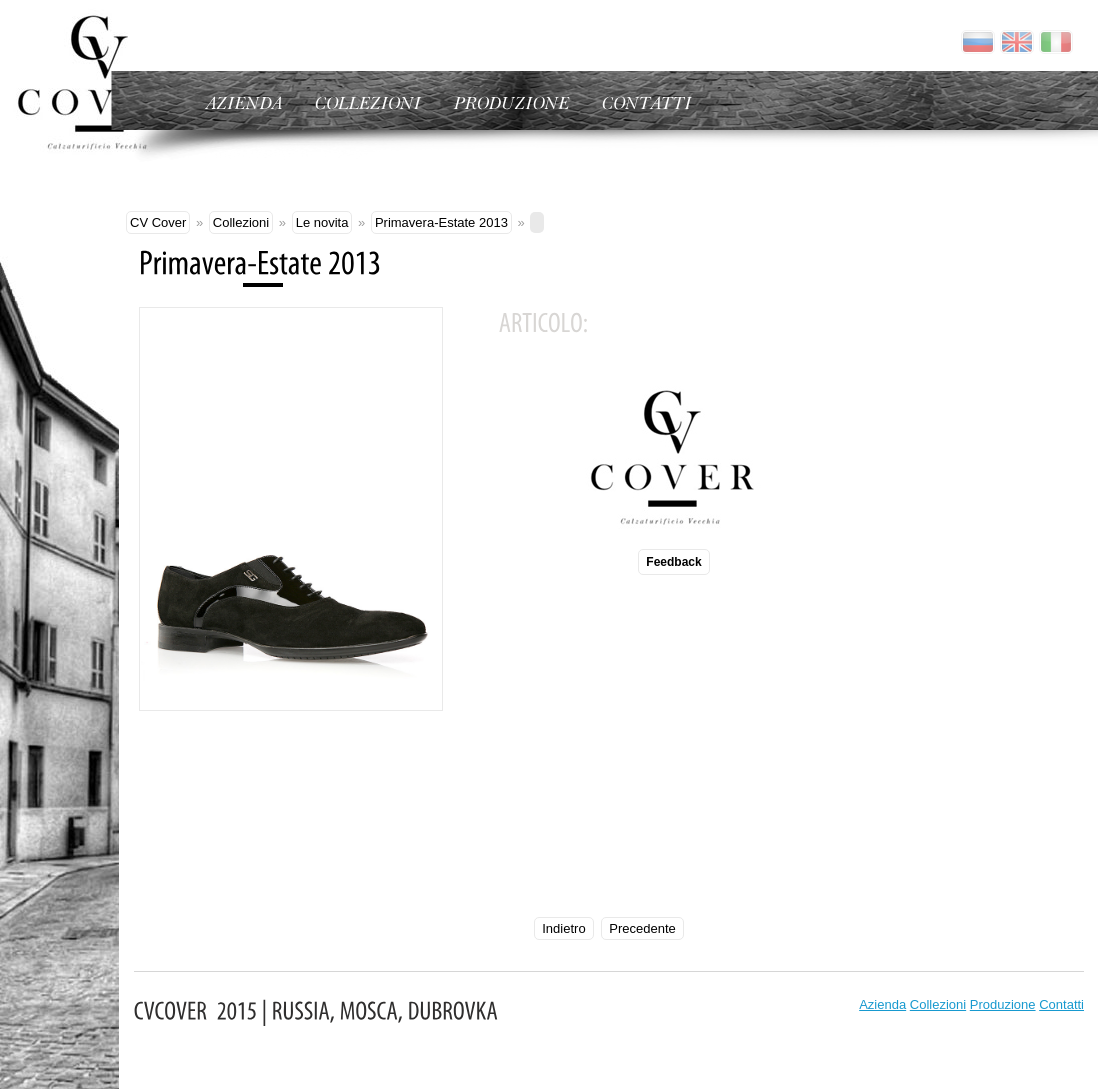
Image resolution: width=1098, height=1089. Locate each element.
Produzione (1003, 1004)
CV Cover (158, 222)
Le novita (322, 222)
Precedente (642, 928)
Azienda (882, 1004)
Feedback (673, 562)
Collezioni (241, 222)
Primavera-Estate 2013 (441, 222)
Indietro (563, 928)
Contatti (1061, 1004)
